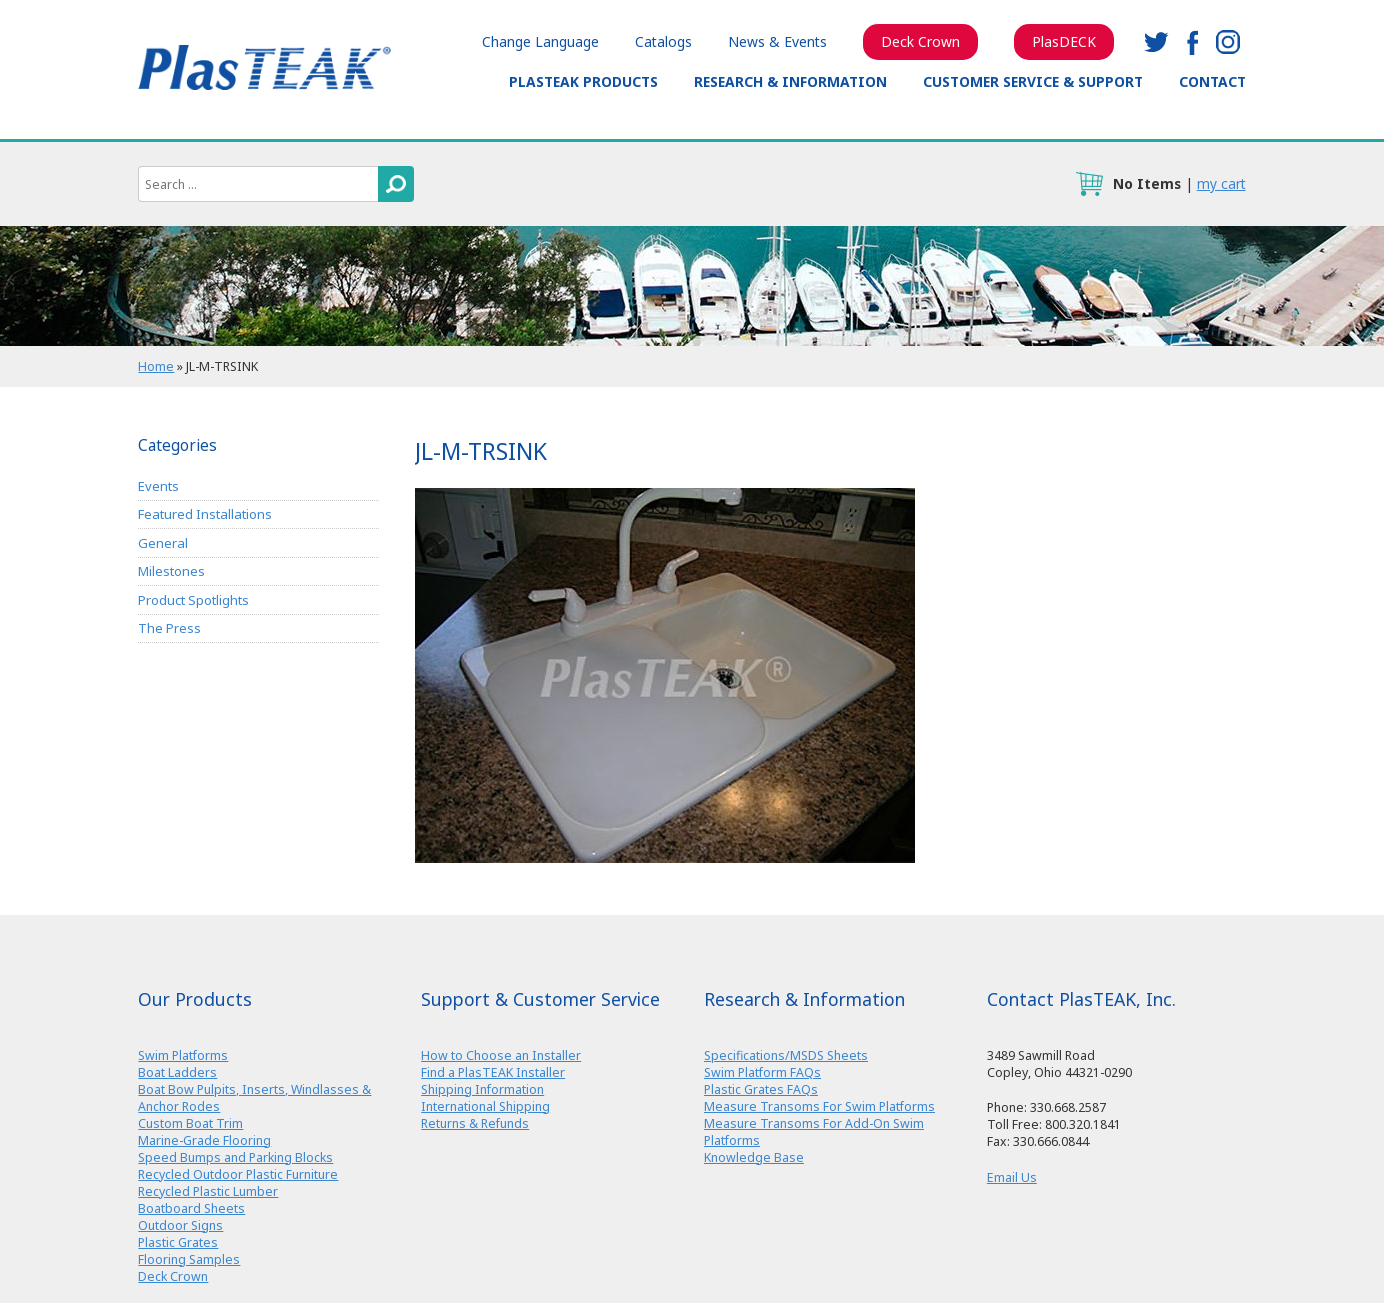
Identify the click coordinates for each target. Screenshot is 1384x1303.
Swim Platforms (183, 1055)
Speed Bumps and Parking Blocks (235, 1157)
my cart (1221, 183)
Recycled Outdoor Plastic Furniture (238, 1174)
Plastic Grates (178, 1242)
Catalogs (663, 41)
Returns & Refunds (475, 1123)
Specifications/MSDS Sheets (786, 1055)
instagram (1228, 42)
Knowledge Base (754, 1157)
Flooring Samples (189, 1259)
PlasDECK (1064, 41)
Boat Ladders (177, 1072)
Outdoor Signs (180, 1225)
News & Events (777, 41)
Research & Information (790, 81)
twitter (1156, 42)
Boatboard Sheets (191, 1208)
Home (156, 366)
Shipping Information (482, 1089)
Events (158, 486)
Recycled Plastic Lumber (208, 1191)
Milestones (171, 571)
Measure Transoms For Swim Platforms (819, 1106)
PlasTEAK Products (583, 81)
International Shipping (485, 1106)
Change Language (540, 41)
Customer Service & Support (1033, 81)
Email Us (1012, 1177)
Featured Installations (205, 514)
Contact (1212, 81)
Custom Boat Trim (190, 1123)
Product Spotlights (193, 600)
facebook (1192, 42)
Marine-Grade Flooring (204, 1140)
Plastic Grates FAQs (761, 1089)
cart (1089, 184)
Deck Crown (920, 41)
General (163, 543)
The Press (169, 628)
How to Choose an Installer (501, 1055)
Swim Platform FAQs (762, 1072)
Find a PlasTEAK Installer (493, 1072)
